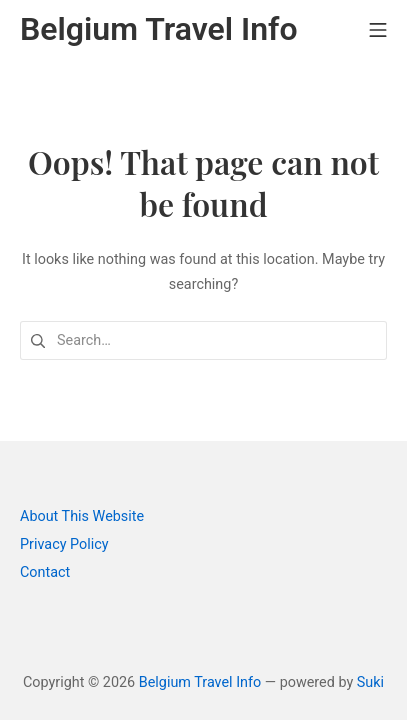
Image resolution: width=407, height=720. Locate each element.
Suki (370, 682)
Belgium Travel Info (200, 682)
